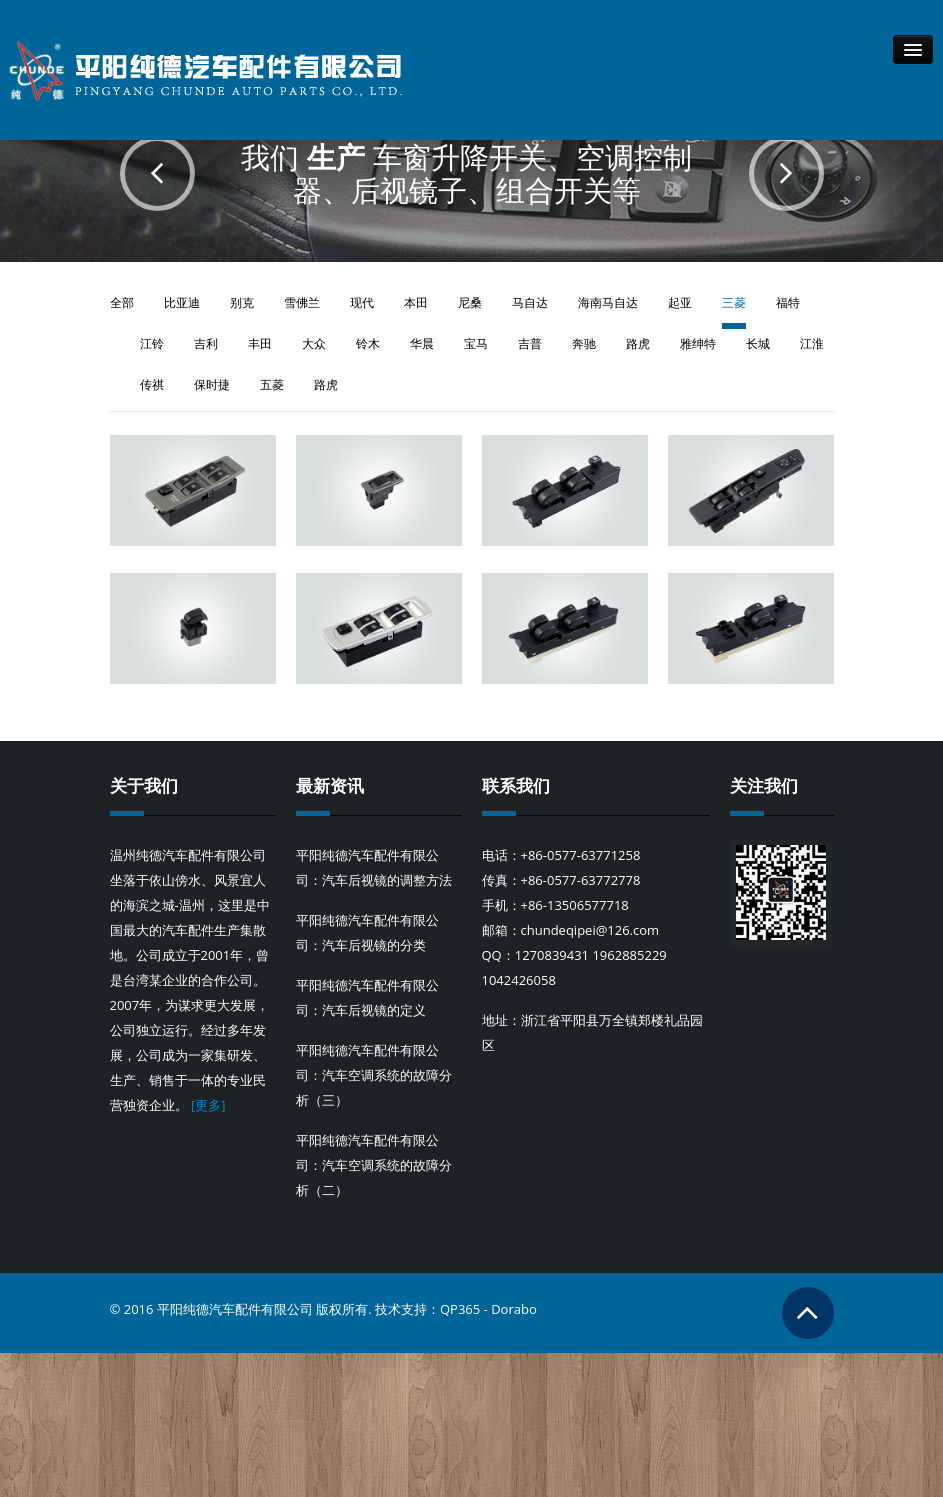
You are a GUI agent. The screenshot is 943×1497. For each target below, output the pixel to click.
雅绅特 (698, 343)
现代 (362, 302)
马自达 (530, 302)
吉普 (530, 343)
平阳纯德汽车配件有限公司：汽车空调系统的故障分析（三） (374, 1078)
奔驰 (584, 343)
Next (786, 173)
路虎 (638, 343)
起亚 (680, 302)
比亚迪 (182, 302)
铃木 (368, 343)
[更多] (208, 1108)
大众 (314, 343)
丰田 (260, 343)
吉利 (206, 343)
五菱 (272, 384)
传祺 (152, 384)
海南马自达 (608, 302)
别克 (242, 302)
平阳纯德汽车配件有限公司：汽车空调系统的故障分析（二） (374, 1168)
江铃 (152, 343)
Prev (157, 173)
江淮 (812, 343)
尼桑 (470, 302)
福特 (788, 302)
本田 (416, 302)
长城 (758, 343)
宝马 (476, 343)
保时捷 (212, 384)
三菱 (734, 302)
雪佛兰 (302, 302)
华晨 (422, 343)
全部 (122, 302)
